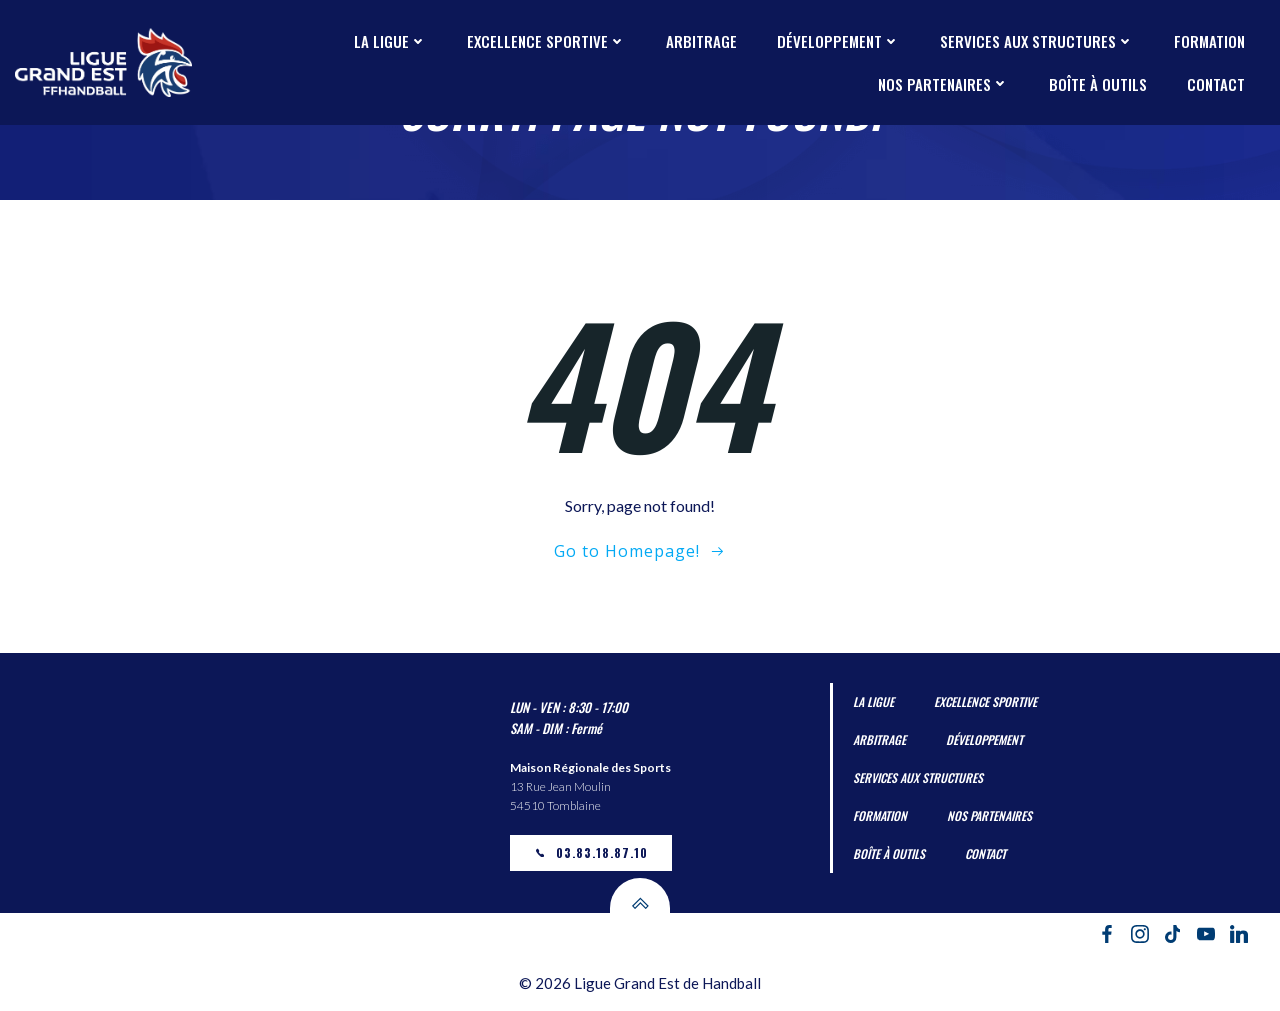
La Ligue (390, 41)
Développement (838, 41)
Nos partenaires (943, 84)
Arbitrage (701, 41)
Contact (1216, 84)
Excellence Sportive (546, 41)
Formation (1209, 41)
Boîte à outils (1098, 84)
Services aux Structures (1037, 41)
